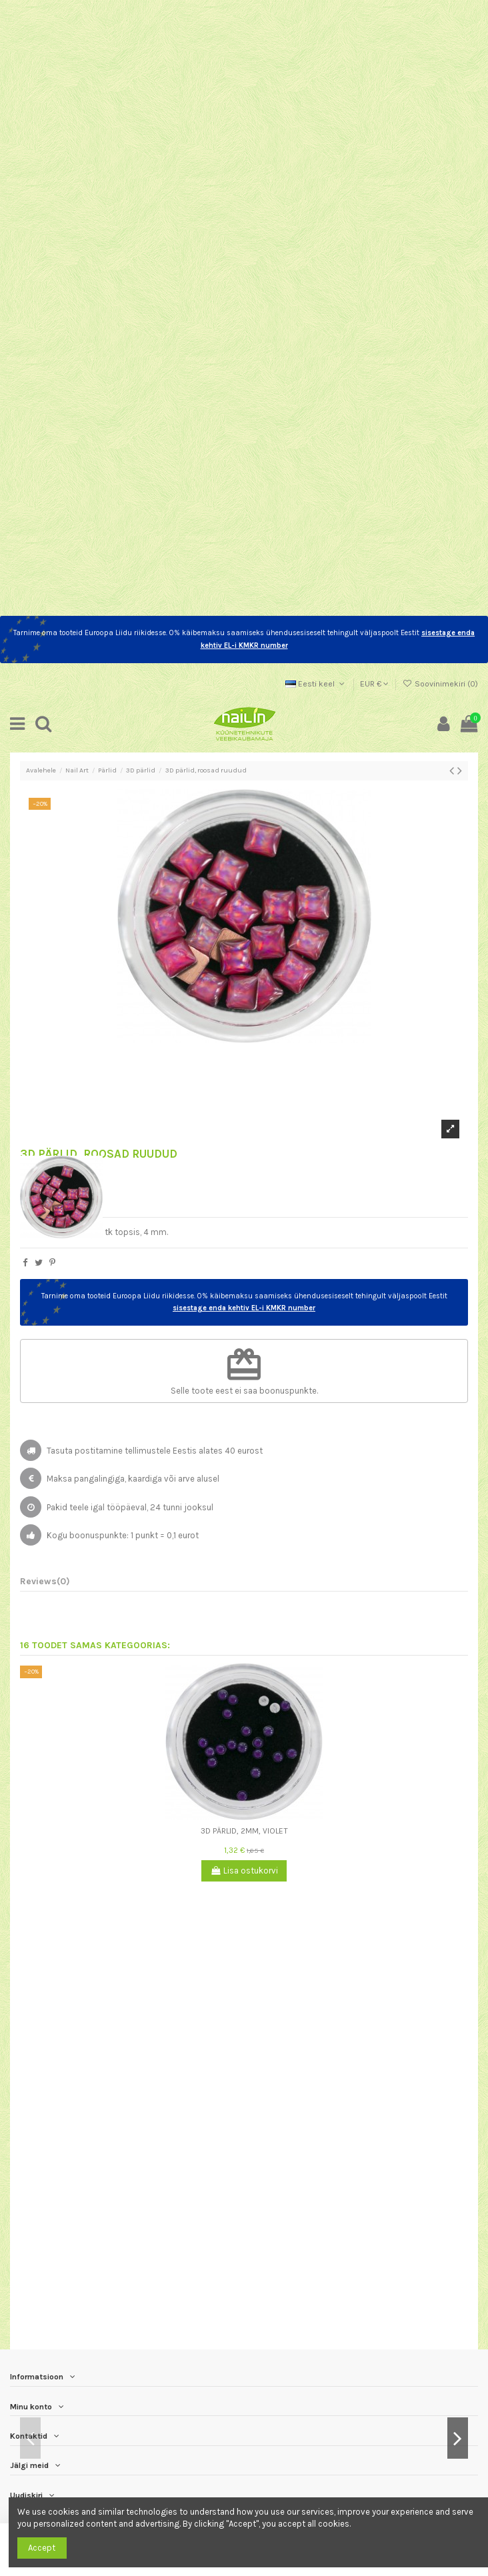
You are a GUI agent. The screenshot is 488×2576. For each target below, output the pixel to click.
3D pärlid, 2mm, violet (244, 1831)
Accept (41, 2548)
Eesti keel (316, 683)
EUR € (374, 683)
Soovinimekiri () (440, 683)
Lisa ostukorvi (244, 1871)
